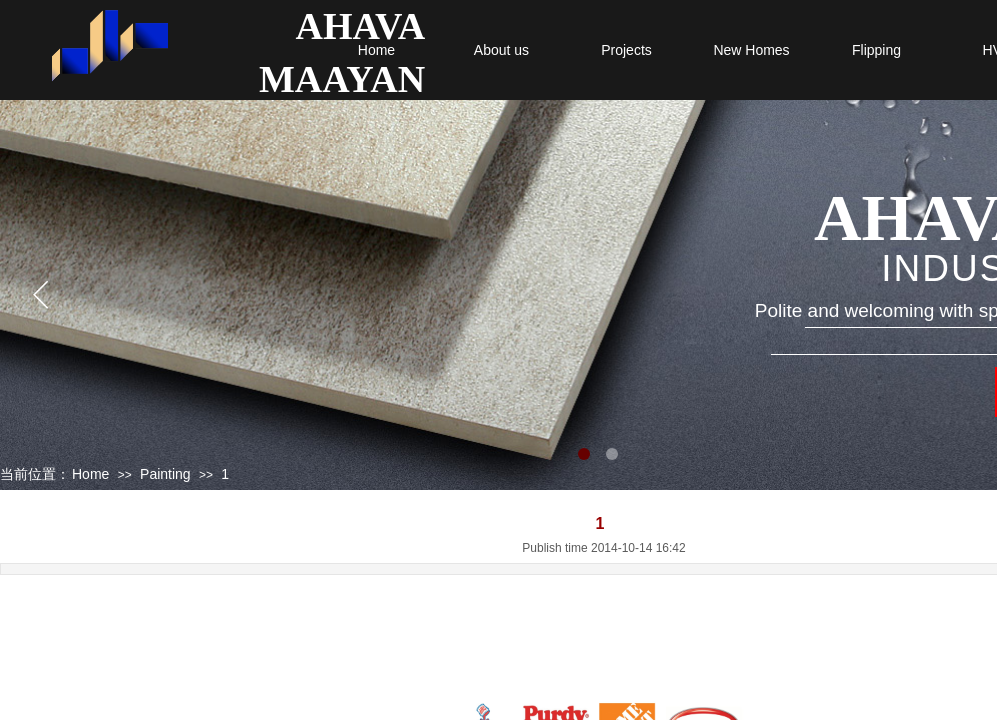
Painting (165, 474)
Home (376, 50)
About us (501, 50)
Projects (626, 50)
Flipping (876, 50)
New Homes (751, 50)
